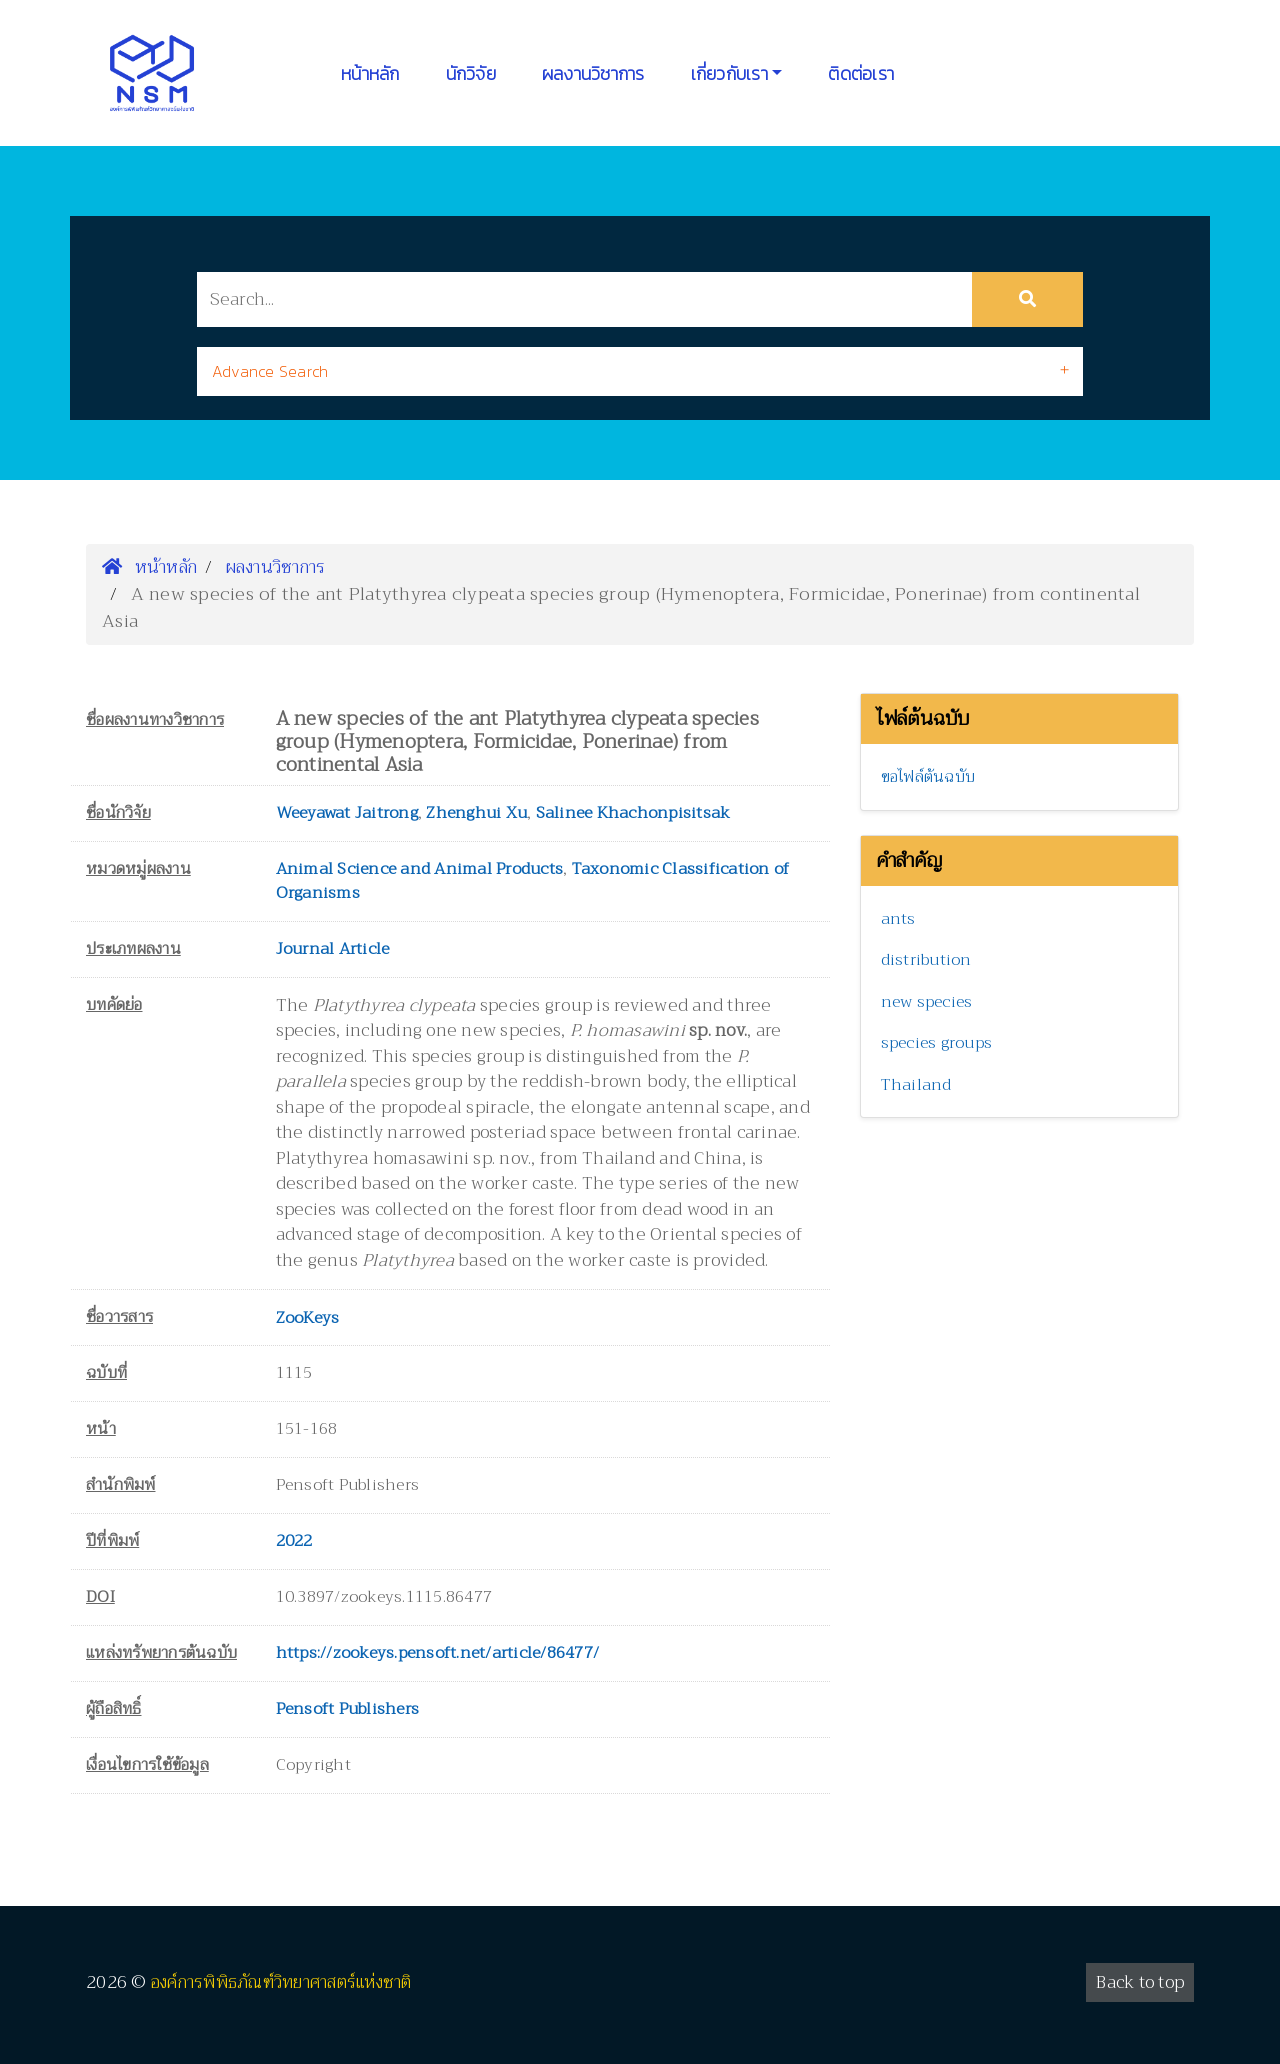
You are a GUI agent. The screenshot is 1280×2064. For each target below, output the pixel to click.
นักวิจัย (471, 73)
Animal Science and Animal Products (420, 869)
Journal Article (333, 949)
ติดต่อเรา (861, 73)
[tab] (640, 371)
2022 (294, 1541)
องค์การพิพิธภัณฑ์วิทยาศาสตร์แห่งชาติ (281, 1982)
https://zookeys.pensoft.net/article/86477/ (438, 1653)
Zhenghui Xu (476, 813)
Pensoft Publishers (348, 1709)
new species (927, 1002)
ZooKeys (308, 1318)
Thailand (916, 1085)
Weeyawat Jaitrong (347, 813)
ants (898, 919)
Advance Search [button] (270, 371)
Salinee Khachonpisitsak (633, 813)
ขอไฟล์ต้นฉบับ (928, 777)
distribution (926, 960)
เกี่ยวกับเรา (729, 73)
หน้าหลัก (370, 73)
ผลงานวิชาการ (593, 73)
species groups (937, 1043)
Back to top (1140, 1982)
